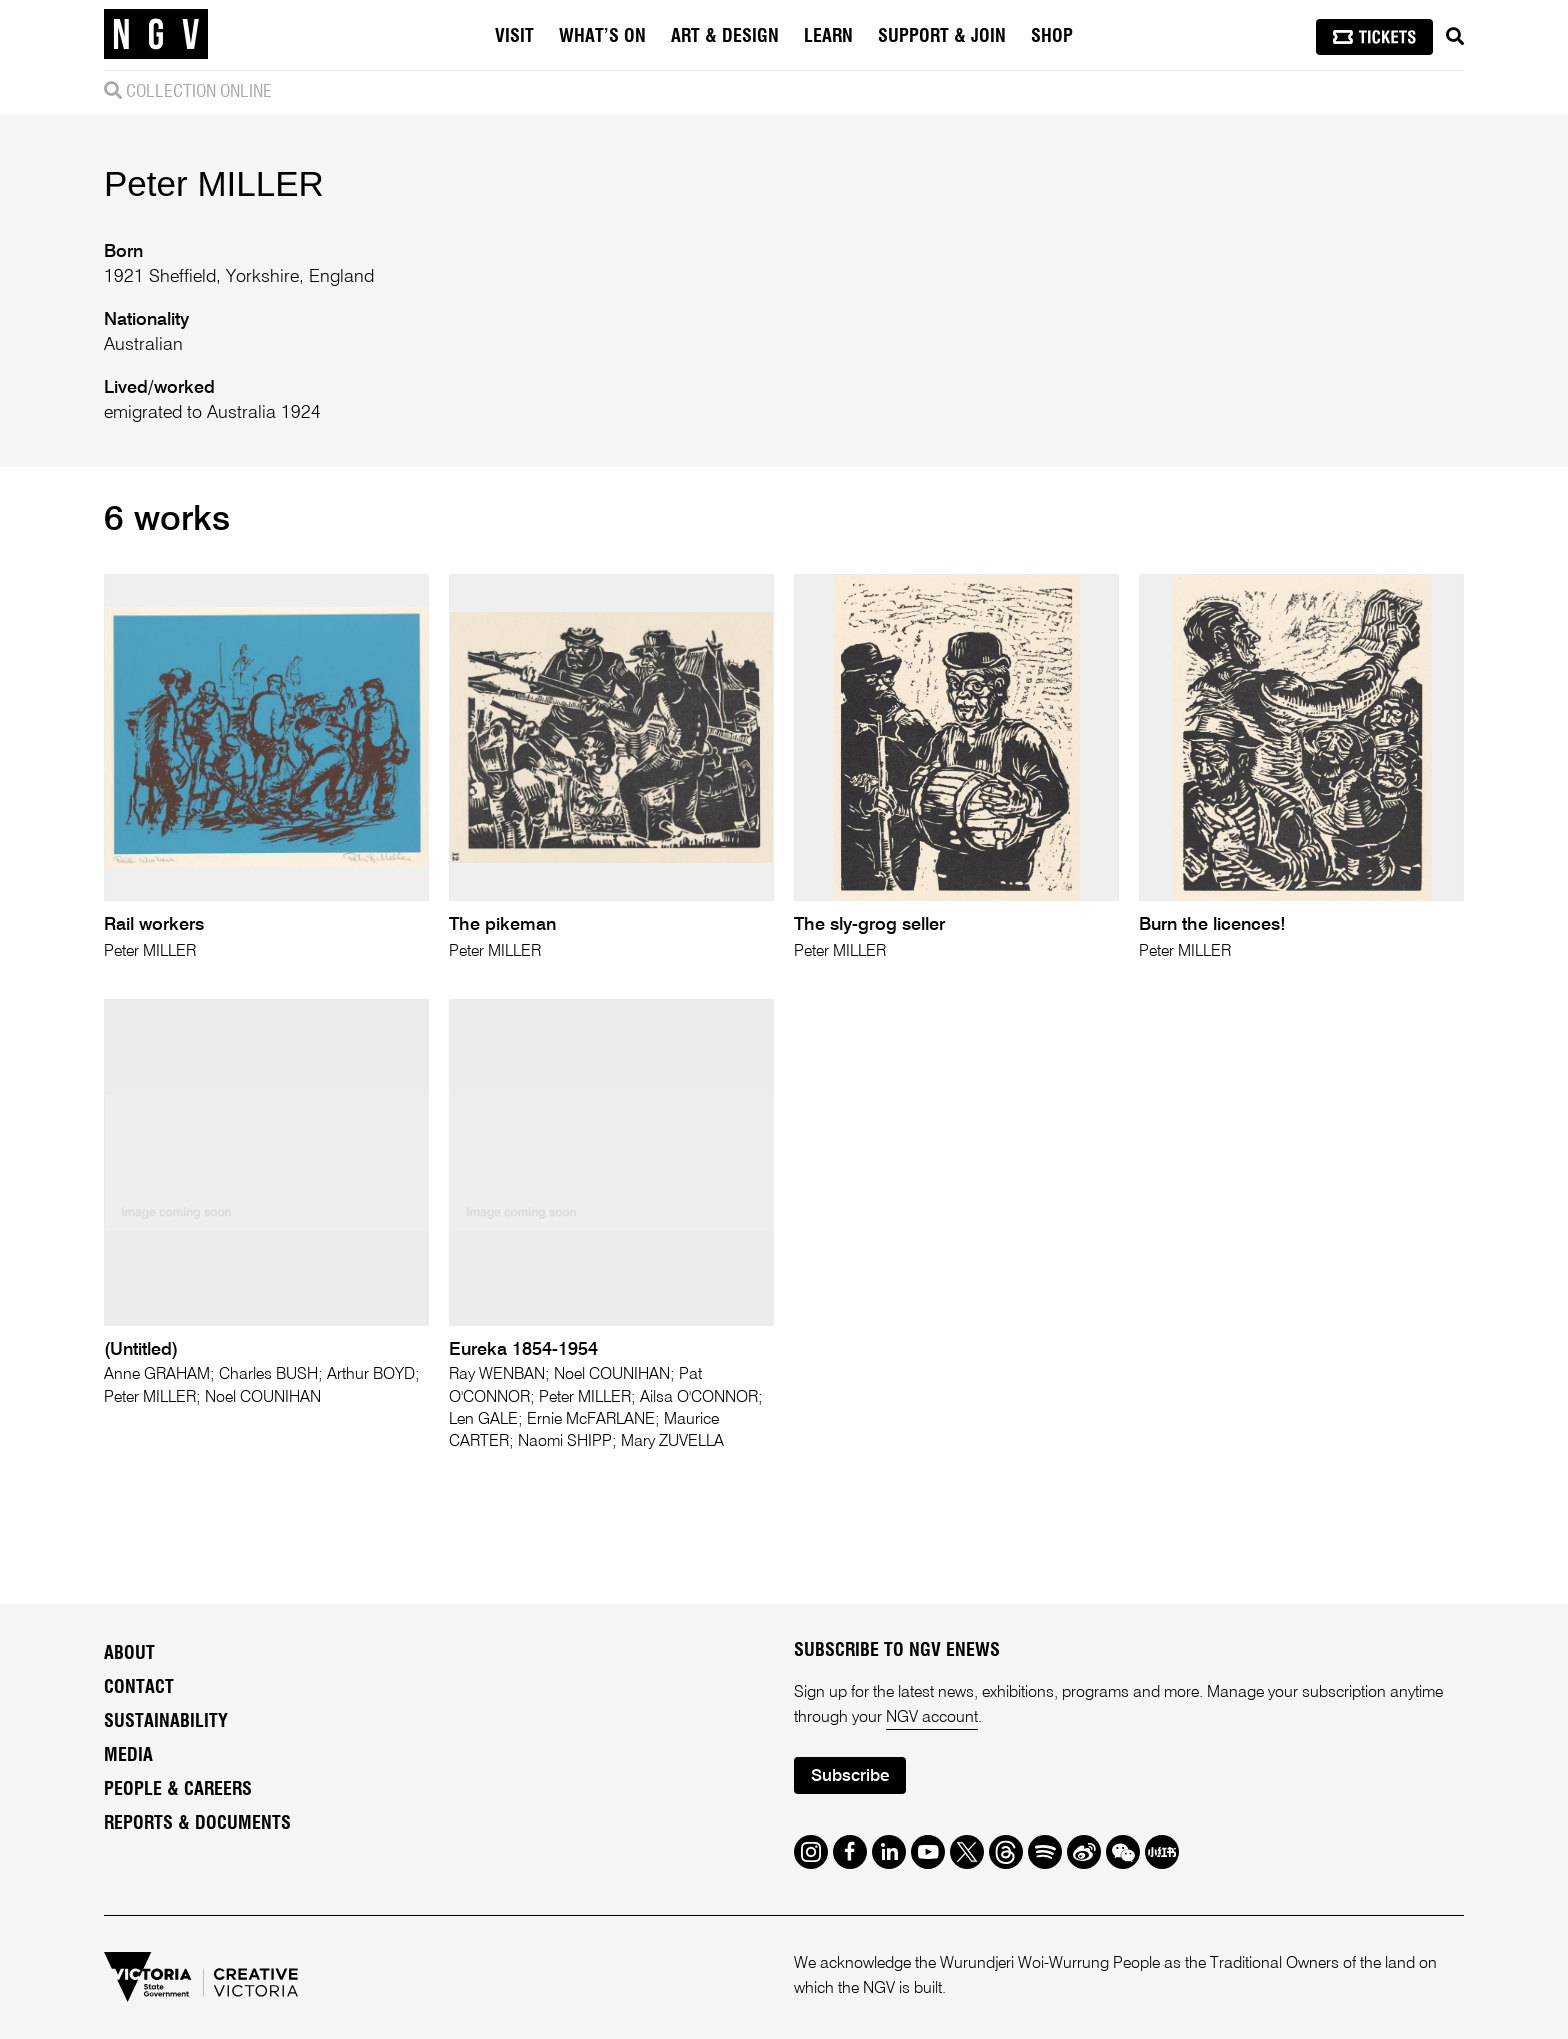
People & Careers (178, 1790)
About (129, 1654)
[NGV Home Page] (156, 35)
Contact (139, 1688)
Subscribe (850, 1776)
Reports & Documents (197, 1824)
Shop (1052, 37)
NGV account (932, 1718)
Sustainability (166, 1722)
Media (128, 1756)
